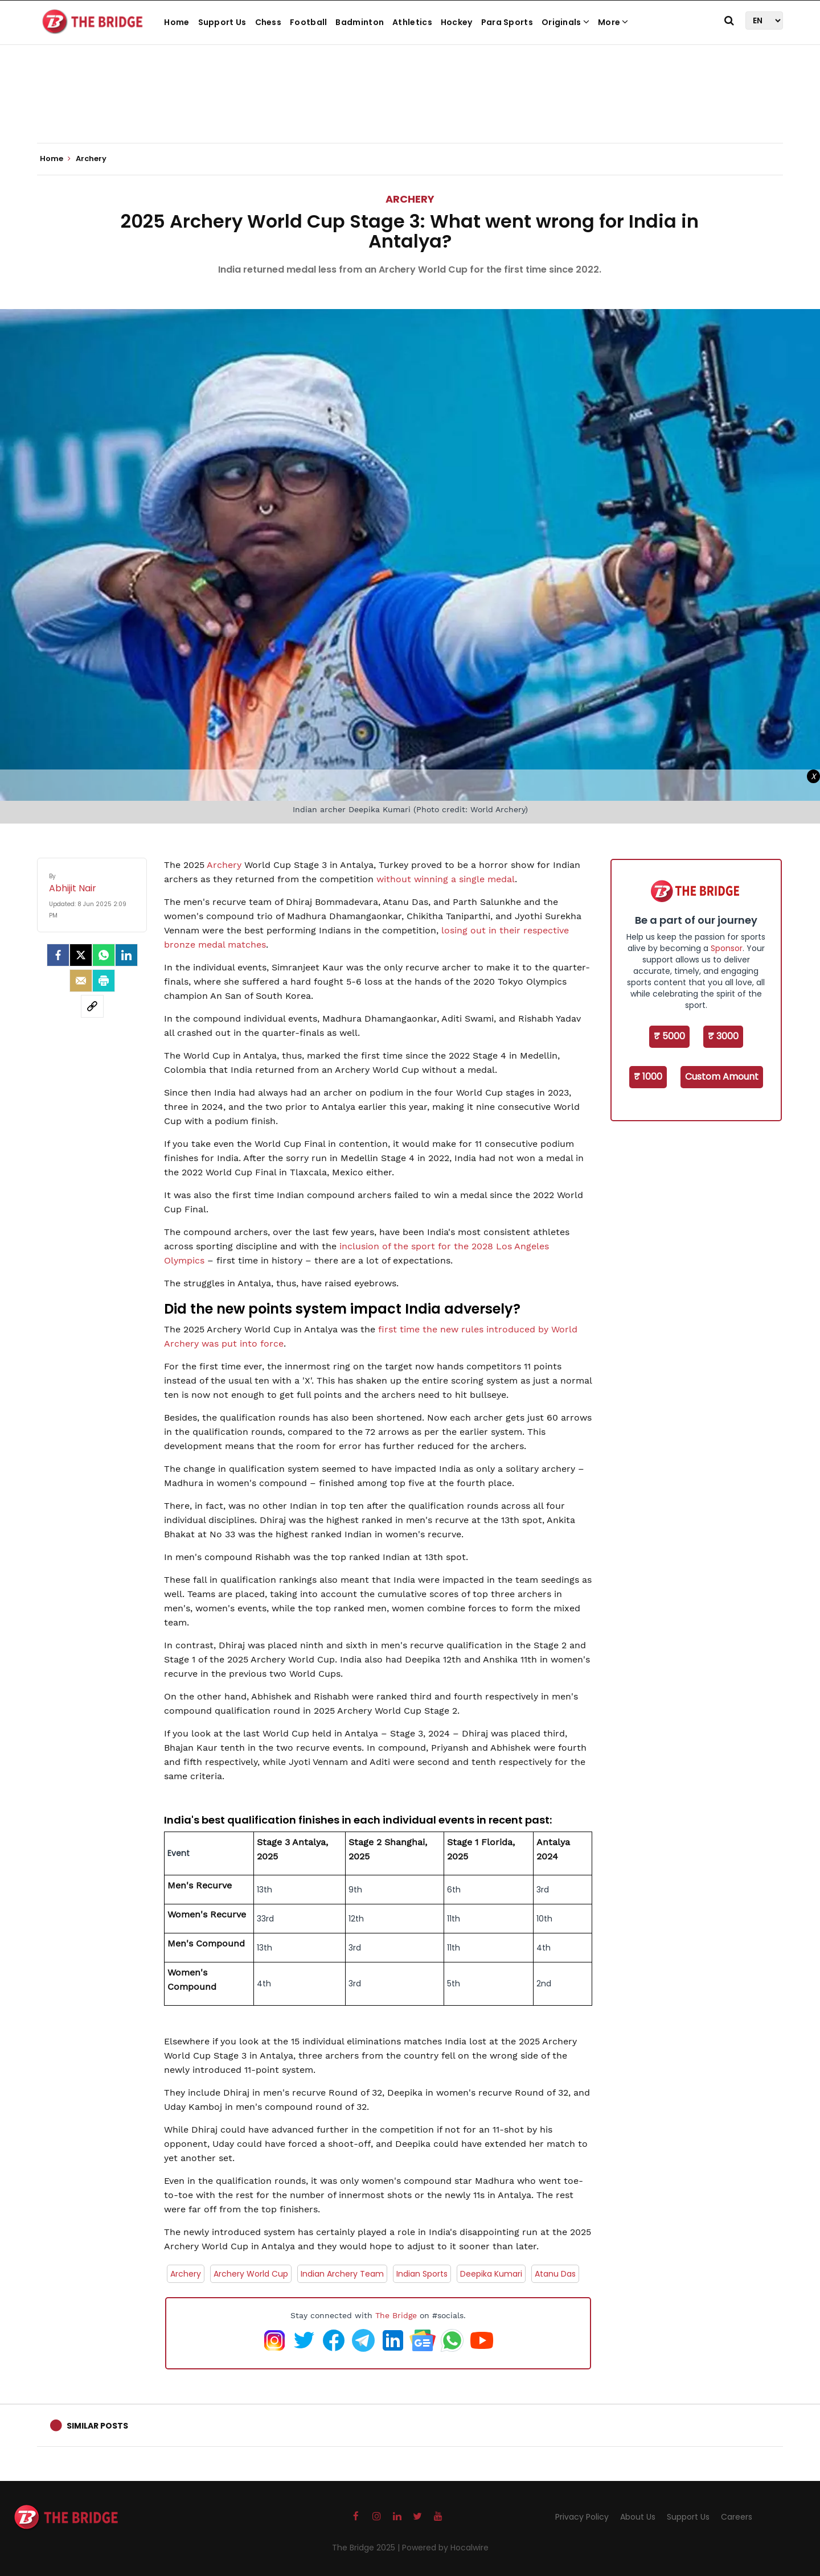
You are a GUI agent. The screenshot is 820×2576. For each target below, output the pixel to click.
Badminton (359, 22)
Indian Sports (422, 2273)
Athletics (412, 22)
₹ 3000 (723, 1036)
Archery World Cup (251, 2273)
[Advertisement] (410, 108)
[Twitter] (80, 955)
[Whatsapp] (103, 955)
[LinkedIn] (126, 955)
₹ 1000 (648, 1076)
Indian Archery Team (342, 2273)
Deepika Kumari (491, 2273)
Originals (565, 22)
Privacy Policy (582, 2516)
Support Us (222, 22)
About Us (637, 2516)
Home (176, 22)
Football (308, 22)
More (613, 22)
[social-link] (92, 1006)
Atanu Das (555, 2273)
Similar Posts (97, 2425)
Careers (736, 2516)
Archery (410, 199)
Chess (268, 22)
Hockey (457, 22)
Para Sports (507, 22)
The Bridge (396, 2315)
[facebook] (58, 955)
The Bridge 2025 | (367, 2547)
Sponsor (727, 948)
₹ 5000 (669, 1036)
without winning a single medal (445, 879)
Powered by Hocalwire (445, 2547)
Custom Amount (721, 1076)
